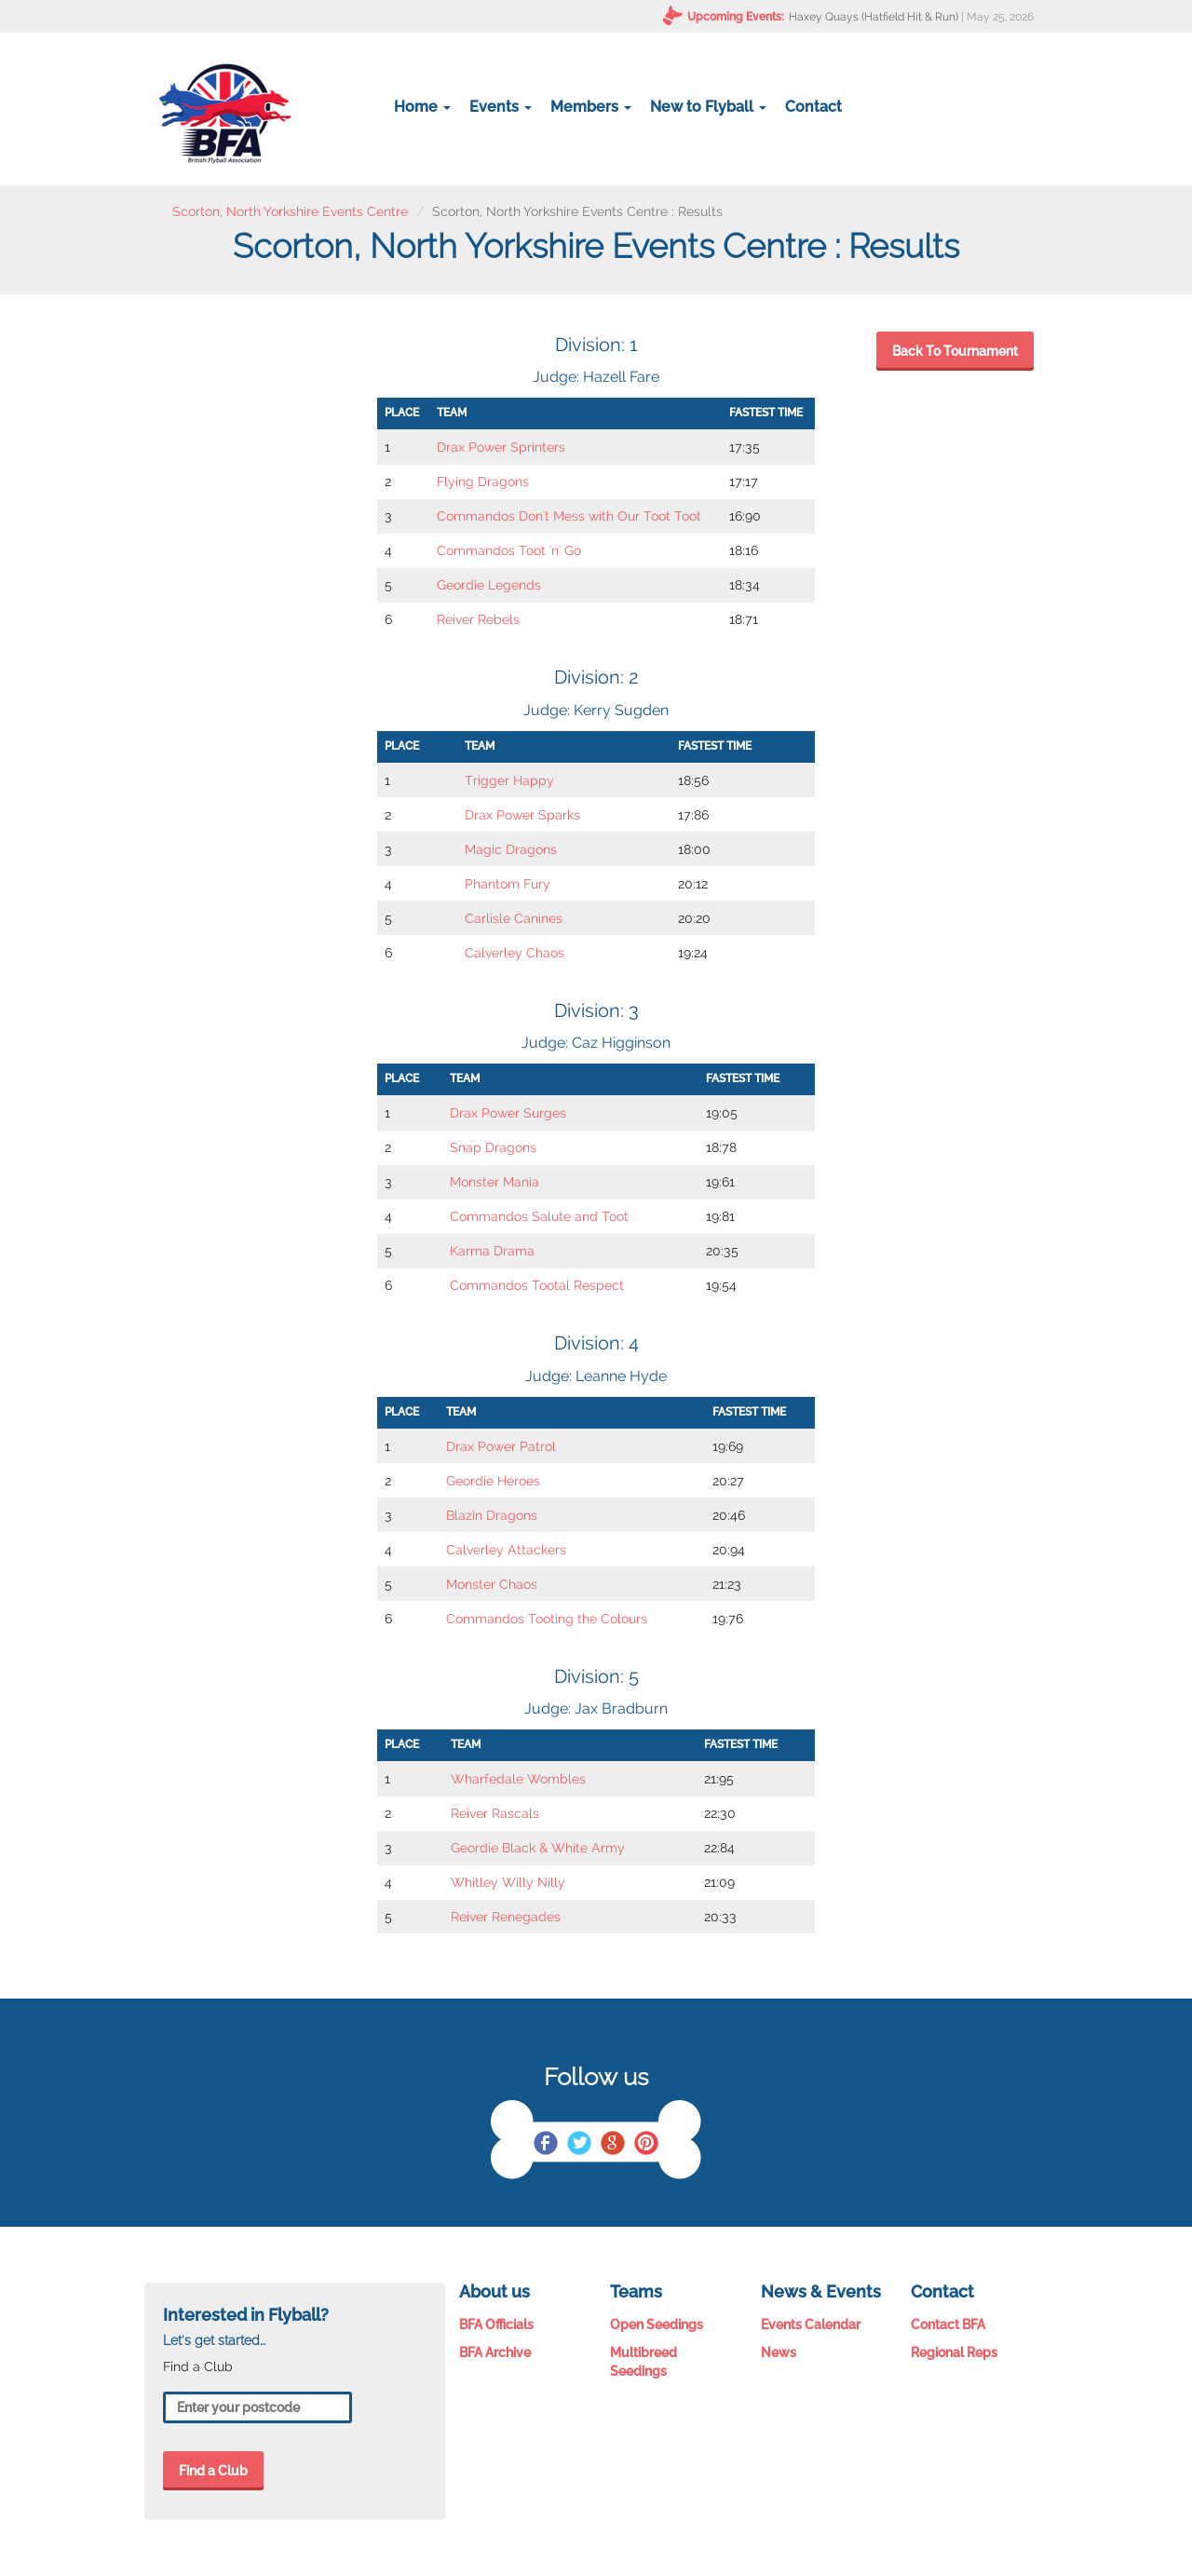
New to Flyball (708, 106)
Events (500, 106)
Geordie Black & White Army (538, 1847)
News (778, 2352)
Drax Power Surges (508, 1112)
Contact (813, 106)
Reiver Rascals (495, 1813)
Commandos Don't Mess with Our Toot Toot (569, 515)
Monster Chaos (491, 1584)
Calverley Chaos (514, 952)
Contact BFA (948, 2324)
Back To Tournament (955, 351)
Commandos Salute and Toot (539, 1216)
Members (590, 106)
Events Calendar (810, 2324)
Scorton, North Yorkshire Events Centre (290, 211)
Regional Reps (954, 2352)
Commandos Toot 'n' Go (509, 550)
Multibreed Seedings (643, 2362)
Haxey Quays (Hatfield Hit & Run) (873, 16)
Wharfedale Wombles (518, 1778)
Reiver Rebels (478, 619)
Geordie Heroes (493, 1480)
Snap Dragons (493, 1147)
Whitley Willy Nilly (508, 1882)
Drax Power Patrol (501, 1446)
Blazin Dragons (491, 1515)
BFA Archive (495, 2352)
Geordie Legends (489, 584)
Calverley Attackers (506, 1549)
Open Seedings (656, 2324)
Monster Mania (494, 1181)
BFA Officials (496, 2324)
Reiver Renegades (506, 1916)
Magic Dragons (511, 849)
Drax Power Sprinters (501, 447)
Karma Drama (492, 1250)
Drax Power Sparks (522, 814)
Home (422, 106)
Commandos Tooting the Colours (546, 1618)
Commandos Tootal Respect (537, 1285)
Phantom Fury (507, 883)
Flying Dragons (483, 481)
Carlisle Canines (513, 918)
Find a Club (213, 2470)
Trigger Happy (509, 780)
